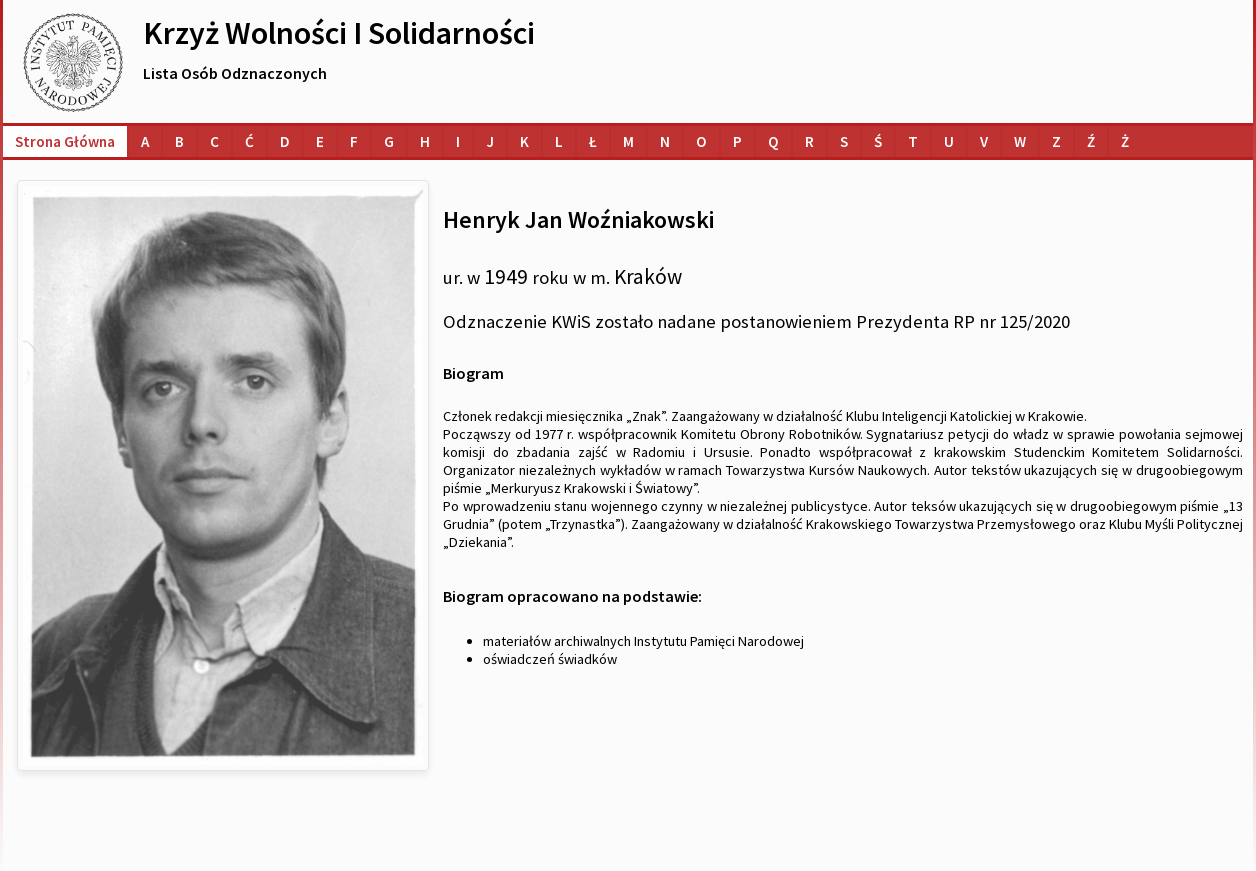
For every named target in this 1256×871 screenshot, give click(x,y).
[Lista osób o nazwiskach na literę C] (214, 141)
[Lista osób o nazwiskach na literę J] (490, 141)
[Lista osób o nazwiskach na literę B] (179, 141)
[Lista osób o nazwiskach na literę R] (809, 141)
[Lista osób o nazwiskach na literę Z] (1056, 141)
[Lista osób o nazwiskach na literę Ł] (593, 141)
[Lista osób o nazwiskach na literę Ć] (249, 141)
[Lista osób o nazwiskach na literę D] (285, 141)
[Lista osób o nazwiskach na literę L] (559, 141)
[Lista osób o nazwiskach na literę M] (628, 141)
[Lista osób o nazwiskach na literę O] (701, 141)
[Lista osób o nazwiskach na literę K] (524, 141)
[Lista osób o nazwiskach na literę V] (984, 141)
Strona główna (65, 141)
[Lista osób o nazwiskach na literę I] (458, 141)
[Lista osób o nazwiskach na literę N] (665, 141)
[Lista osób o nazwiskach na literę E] (320, 141)
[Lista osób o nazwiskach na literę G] (389, 141)
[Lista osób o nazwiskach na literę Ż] (1125, 141)
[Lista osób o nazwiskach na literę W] (1020, 141)
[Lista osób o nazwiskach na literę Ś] (878, 141)
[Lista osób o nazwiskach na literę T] (913, 141)
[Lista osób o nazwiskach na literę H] (425, 141)
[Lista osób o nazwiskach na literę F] (354, 141)
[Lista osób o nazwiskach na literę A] (145, 141)
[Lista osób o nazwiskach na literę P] (737, 141)
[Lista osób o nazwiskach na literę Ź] (1091, 141)
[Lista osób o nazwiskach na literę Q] (773, 141)
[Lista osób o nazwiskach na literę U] (949, 141)
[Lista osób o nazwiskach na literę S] (844, 141)
